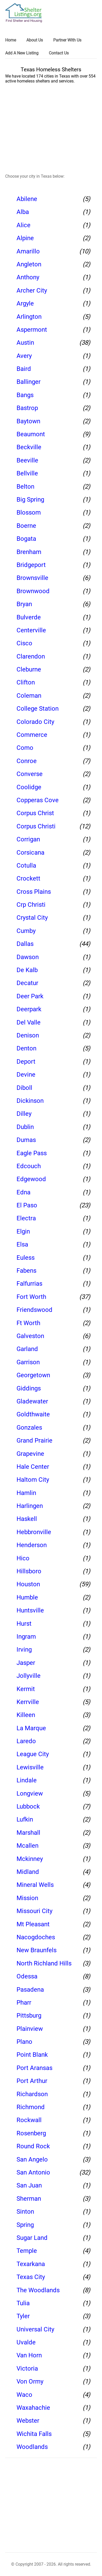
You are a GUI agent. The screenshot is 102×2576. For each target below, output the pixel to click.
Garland (27, 1349)
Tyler (23, 2316)
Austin (25, 342)
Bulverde (29, 617)
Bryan (24, 604)
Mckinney (30, 1858)
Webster (28, 2420)
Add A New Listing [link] (21, 53)
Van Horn (29, 2355)
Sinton (25, 2211)
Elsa (22, 1244)
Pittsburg (29, 2015)
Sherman (29, 2198)
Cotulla (26, 865)
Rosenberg (31, 2133)
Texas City (31, 2277)
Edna (23, 1192)
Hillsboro (29, 1571)
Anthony (28, 277)
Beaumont (31, 434)
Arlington (29, 316)
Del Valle (29, 1022)
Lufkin (25, 1819)
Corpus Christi (36, 826)
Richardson (32, 2094)
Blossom (29, 512)
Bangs (25, 395)
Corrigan (28, 839)
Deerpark (29, 1009)
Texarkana (31, 2264)
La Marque (31, 1728)
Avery (24, 355)
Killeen (26, 1715)
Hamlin (26, 1493)
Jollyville (29, 1675)
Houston (28, 1584)
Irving (24, 1649)
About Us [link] (34, 40)
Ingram (26, 1636)
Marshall (28, 1832)
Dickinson (30, 1100)
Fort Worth (31, 1296)
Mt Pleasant (33, 1924)
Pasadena (30, 1989)
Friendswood (34, 1309)
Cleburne (29, 669)
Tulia (23, 2303)
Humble (27, 1597)
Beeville (27, 460)
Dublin (25, 1127)
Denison (28, 1035)
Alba (23, 212)
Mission (27, 1898)
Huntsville (30, 1610)
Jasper (26, 1662)
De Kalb (27, 970)
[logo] (23, 13)
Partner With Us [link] (67, 40)
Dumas (26, 1140)
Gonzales (29, 1427)
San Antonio (33, 2172)
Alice (23, 225)
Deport (26, 1061)
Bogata (26, 538)
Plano (24, 2041)
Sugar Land (32, 2237)
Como (25, 747)
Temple (27, 2250)
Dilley (24, 1113)
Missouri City (34, 1911)
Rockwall (29, 2120)
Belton (25, 486)
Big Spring (30, 499)
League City (33, 1754)
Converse (30, 774)
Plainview (30, 2028)
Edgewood (31, 1179)
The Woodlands (38, 2290)
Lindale (27, 1780)
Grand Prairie (34, 1440)
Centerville (31, 630)
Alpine (25, 238)
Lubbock (28, 1806)
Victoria (27, 2368)
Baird (24, 368)
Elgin (23, 1231)
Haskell (27, 1518)
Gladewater (32, 1401)
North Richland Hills (44, 1963)
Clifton (26, 682)
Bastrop (27, 408)
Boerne (26, 525)
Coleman (29, 695)
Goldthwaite (33, 1414)
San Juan (29, 2185)
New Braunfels (37, 1950)
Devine (26, 1074)
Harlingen (30, 1505)
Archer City (32, 290)
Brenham (29, 552)
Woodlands (32, 2446)
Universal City (35, 2329)
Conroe (27, 761)
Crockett (28, 878)
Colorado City (35, 721)
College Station (38, 708)
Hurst (24, 1623)
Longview (30, 1793)
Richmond (31, 2107)
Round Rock (33, 2146)
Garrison (28, 1362)
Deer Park (30, 996)
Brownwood (33, 591)
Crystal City (32, 917)
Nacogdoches (36, 1937)
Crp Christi (31, 904)
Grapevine (30, 1453)
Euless (26, 1257)
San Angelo (32, 2159)
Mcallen (27, 1845)
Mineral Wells (35, 1884)
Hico (23, 1558)
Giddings (29, 1388)
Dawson (28, 957)
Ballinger (29, 381)
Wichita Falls (34, 2433)
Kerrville (28, 1702)
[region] (53, 129)
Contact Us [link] (59, 53)
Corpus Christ (35, 813)
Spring (25, 2224)
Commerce (32, 734)
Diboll (24, 1087)
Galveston (30, 1336)
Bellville (27, 473)
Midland (28, 1871)
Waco (24, 2394)
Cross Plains (34, 891)
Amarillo (28, 251)
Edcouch (29, 1166)
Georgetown (33, 1375)
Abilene (27, 199)
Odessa (27, 1976)
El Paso (27, 1205)
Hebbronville (34, 1532)
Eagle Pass (32, 1153)
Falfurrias (29, 1283)
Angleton (29, 264)
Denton (26, 1048)
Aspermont (32, 329)
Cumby (26, 930)
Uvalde (26, 2342)
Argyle (25, 303)
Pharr (24, 2002)
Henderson (32, 1545)
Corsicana (30, 852)
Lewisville (30, 1767)
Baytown (28, 421)
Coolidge (29, 787)
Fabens (26, 1270)
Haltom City (33, 1479)
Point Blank (32, 2054)
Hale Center (33, 1466)
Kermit (26, 1689)
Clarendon (31, 656)
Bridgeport (31, 565)
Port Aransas (34, 2068)
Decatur (27, 983)
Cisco (24, 643)
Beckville (29, 447)
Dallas (25, 943)
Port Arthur (32, 2081)
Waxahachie (33, 2407)
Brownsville (32, 577)
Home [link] (10, 40)
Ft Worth (28, 1323)
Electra (26, 1218)
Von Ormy (30, 2381)
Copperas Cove (38, 800)
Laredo (26, 1741)
